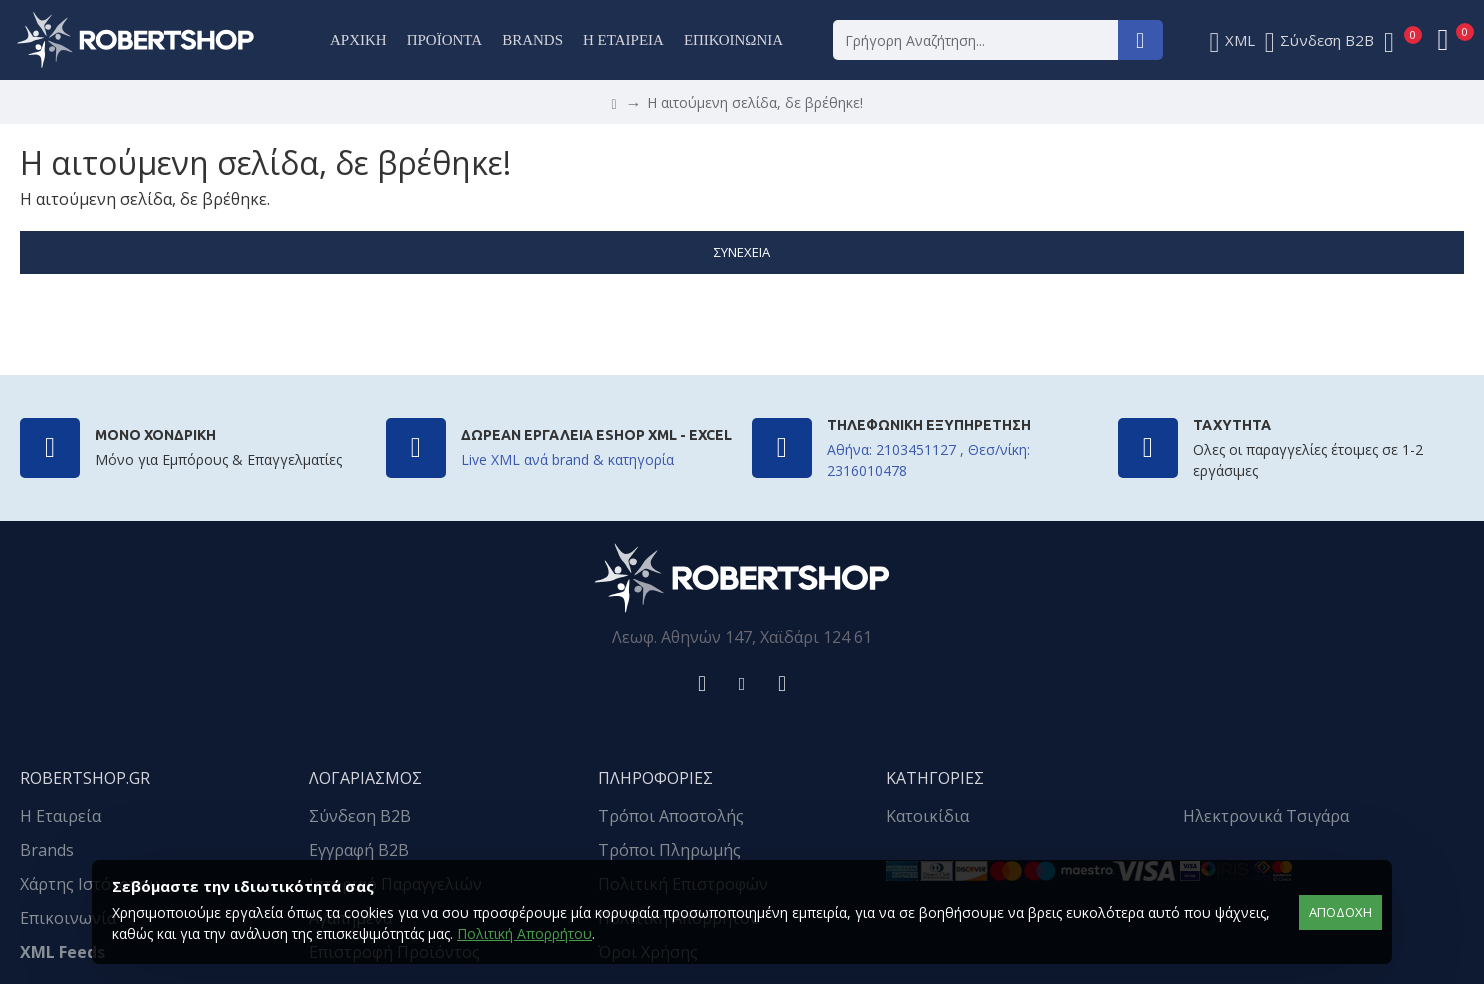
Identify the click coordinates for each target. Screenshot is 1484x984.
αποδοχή (1340, 912)
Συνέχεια (742, 252)
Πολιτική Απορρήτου (524, 933)
